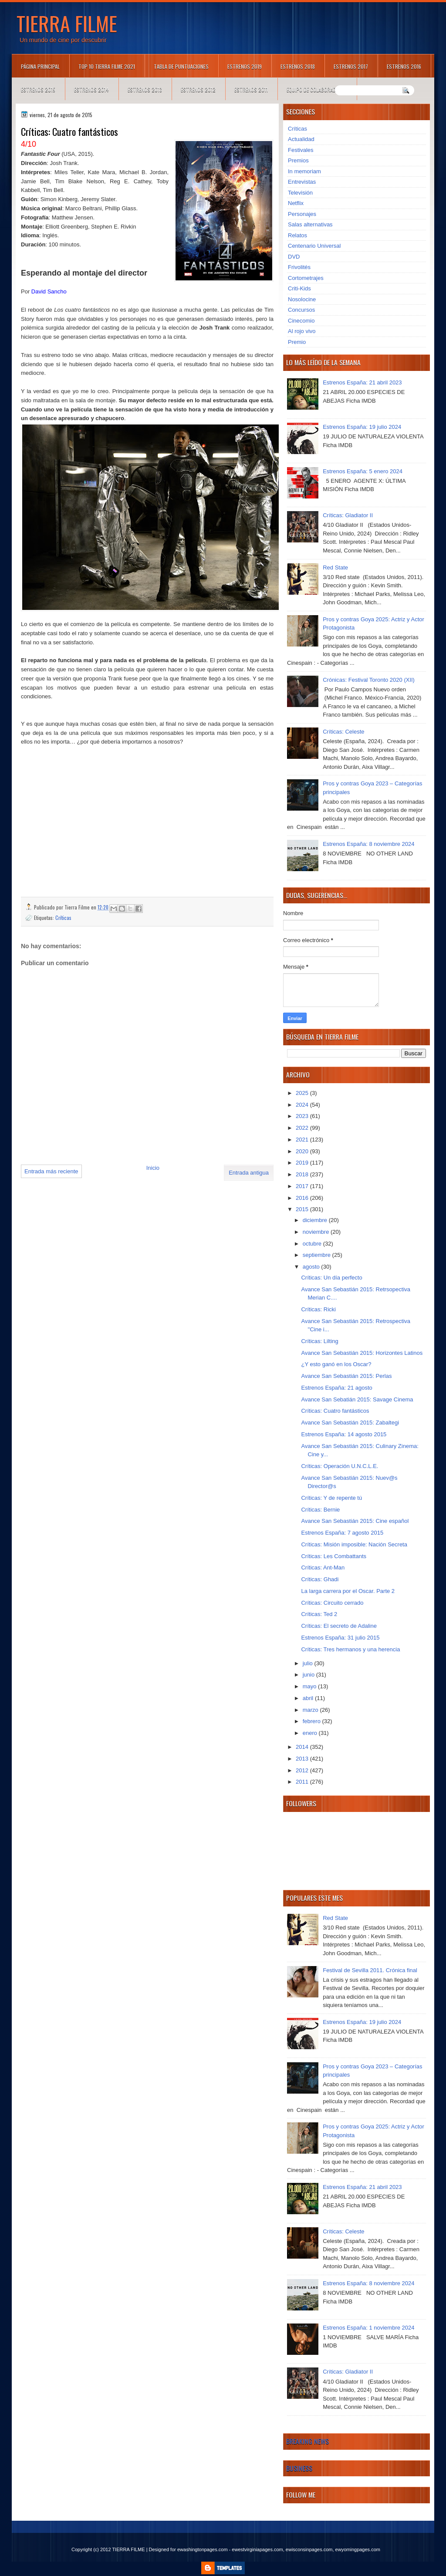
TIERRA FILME (67, 23)
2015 (303, 1209)
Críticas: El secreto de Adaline (338, 1626)
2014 (303, 1747)
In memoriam (304, 171)
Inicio (152, 1168)
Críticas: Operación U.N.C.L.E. (339, 1466)
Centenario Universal (314, 245)
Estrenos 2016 (404, 66)
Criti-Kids (299, 288)
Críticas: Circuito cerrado (332, 1602)
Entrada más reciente (51, 1171)
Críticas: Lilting (319, 1341)
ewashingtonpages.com (202, 2549)
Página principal (40, 66)
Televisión (300, 192)
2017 (303, 1186)
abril (309, 1698)
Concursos (301, 309)
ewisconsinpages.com (309, 2549)
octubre (313, 1243)
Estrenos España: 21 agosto (336, 1387)
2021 (303, 1139)
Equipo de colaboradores (317, 89)
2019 (303, 1162)
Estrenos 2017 (351, 66)
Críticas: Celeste (343, 731)
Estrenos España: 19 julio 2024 (362, 427)
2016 (303, 1198)
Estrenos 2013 (145, 89)
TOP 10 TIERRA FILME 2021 (106, 66)
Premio (297, 342)
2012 (303, 1770)
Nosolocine (302, 299)
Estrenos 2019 (244, 66)
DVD (294, 256)
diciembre (316, 1220)
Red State (335, 567)
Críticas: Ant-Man (323, 1567)
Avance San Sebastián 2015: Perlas (346, 1376)
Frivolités (299, 267)
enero (311, 1733)
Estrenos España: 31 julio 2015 (340, 1637)
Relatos (297, 235)
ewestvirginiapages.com (257, 2549)
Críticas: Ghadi (319, 1579)
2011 (303, 1781)
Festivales (301, 150)
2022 (303, 1128)
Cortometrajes (306, 278)
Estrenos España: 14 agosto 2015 (343, 1434)
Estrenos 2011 (251, 89)
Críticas (63, 917)
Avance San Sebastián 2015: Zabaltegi (350, 1422)
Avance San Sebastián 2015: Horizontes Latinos (361, 1353)
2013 (303, 1758)
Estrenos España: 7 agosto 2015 (342, 1532)
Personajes (302, 214)
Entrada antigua (249, 1172)
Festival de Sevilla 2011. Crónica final (370, 1970)
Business (299, 2468)
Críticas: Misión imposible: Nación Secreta (354, 1544)
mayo (310, 1686)
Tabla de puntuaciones (181, 66)
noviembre (317, 1232)
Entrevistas (302, 181)
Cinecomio (301, 320)
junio (309, 1674)
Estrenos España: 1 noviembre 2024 (368, 2327)
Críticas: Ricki (318, 1309)
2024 (303, 1104)
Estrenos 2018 (297, 66)
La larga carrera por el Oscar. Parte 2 (348, 1591)
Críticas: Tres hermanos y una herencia (350, 1649)
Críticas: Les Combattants (333, 1556)
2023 (303, 1116)
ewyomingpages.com (357, 2549)
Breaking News (307, 2441)
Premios (298, 160)
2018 (303, 1174)
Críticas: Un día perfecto (331, 1277)
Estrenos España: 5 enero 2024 (362, 471)
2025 (303, 1093)
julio (308, 1663)
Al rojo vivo (302, 331)
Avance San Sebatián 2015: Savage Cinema (357, 1399)
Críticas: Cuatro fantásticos (335, 1411)
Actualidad (301, 139)
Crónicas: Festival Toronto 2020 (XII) (369, 680)
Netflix (296, 203)
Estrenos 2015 (38, 89)
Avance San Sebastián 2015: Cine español (355, 1521)
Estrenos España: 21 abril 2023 (362, 382)
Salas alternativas (310, 224)
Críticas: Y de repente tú (331, 1498)
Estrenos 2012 (198, 89)
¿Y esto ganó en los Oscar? (336, 1364)
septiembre (317, 1255)
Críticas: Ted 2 (319, 1614)
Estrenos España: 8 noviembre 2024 (368, 844)
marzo (311, 1710)
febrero (312, 1721)
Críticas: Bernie (320, 1509)
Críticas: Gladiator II (348, 515)
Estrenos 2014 (91, 89)
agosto (312, 1266)
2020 (303, 1151)
